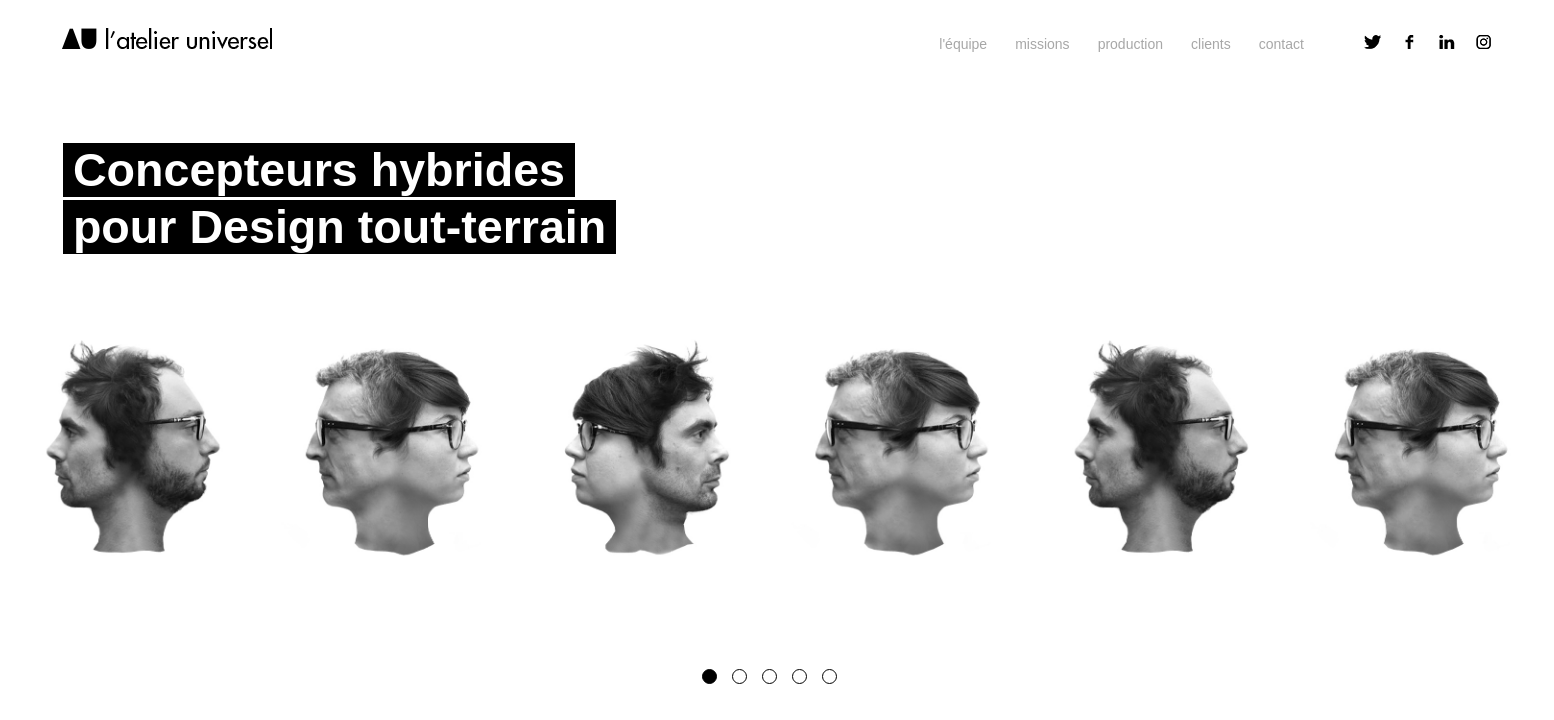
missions (1042, 44)
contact (1281, 44)
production (1130, 44)
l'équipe (963, 44)
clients (1211, 44)
